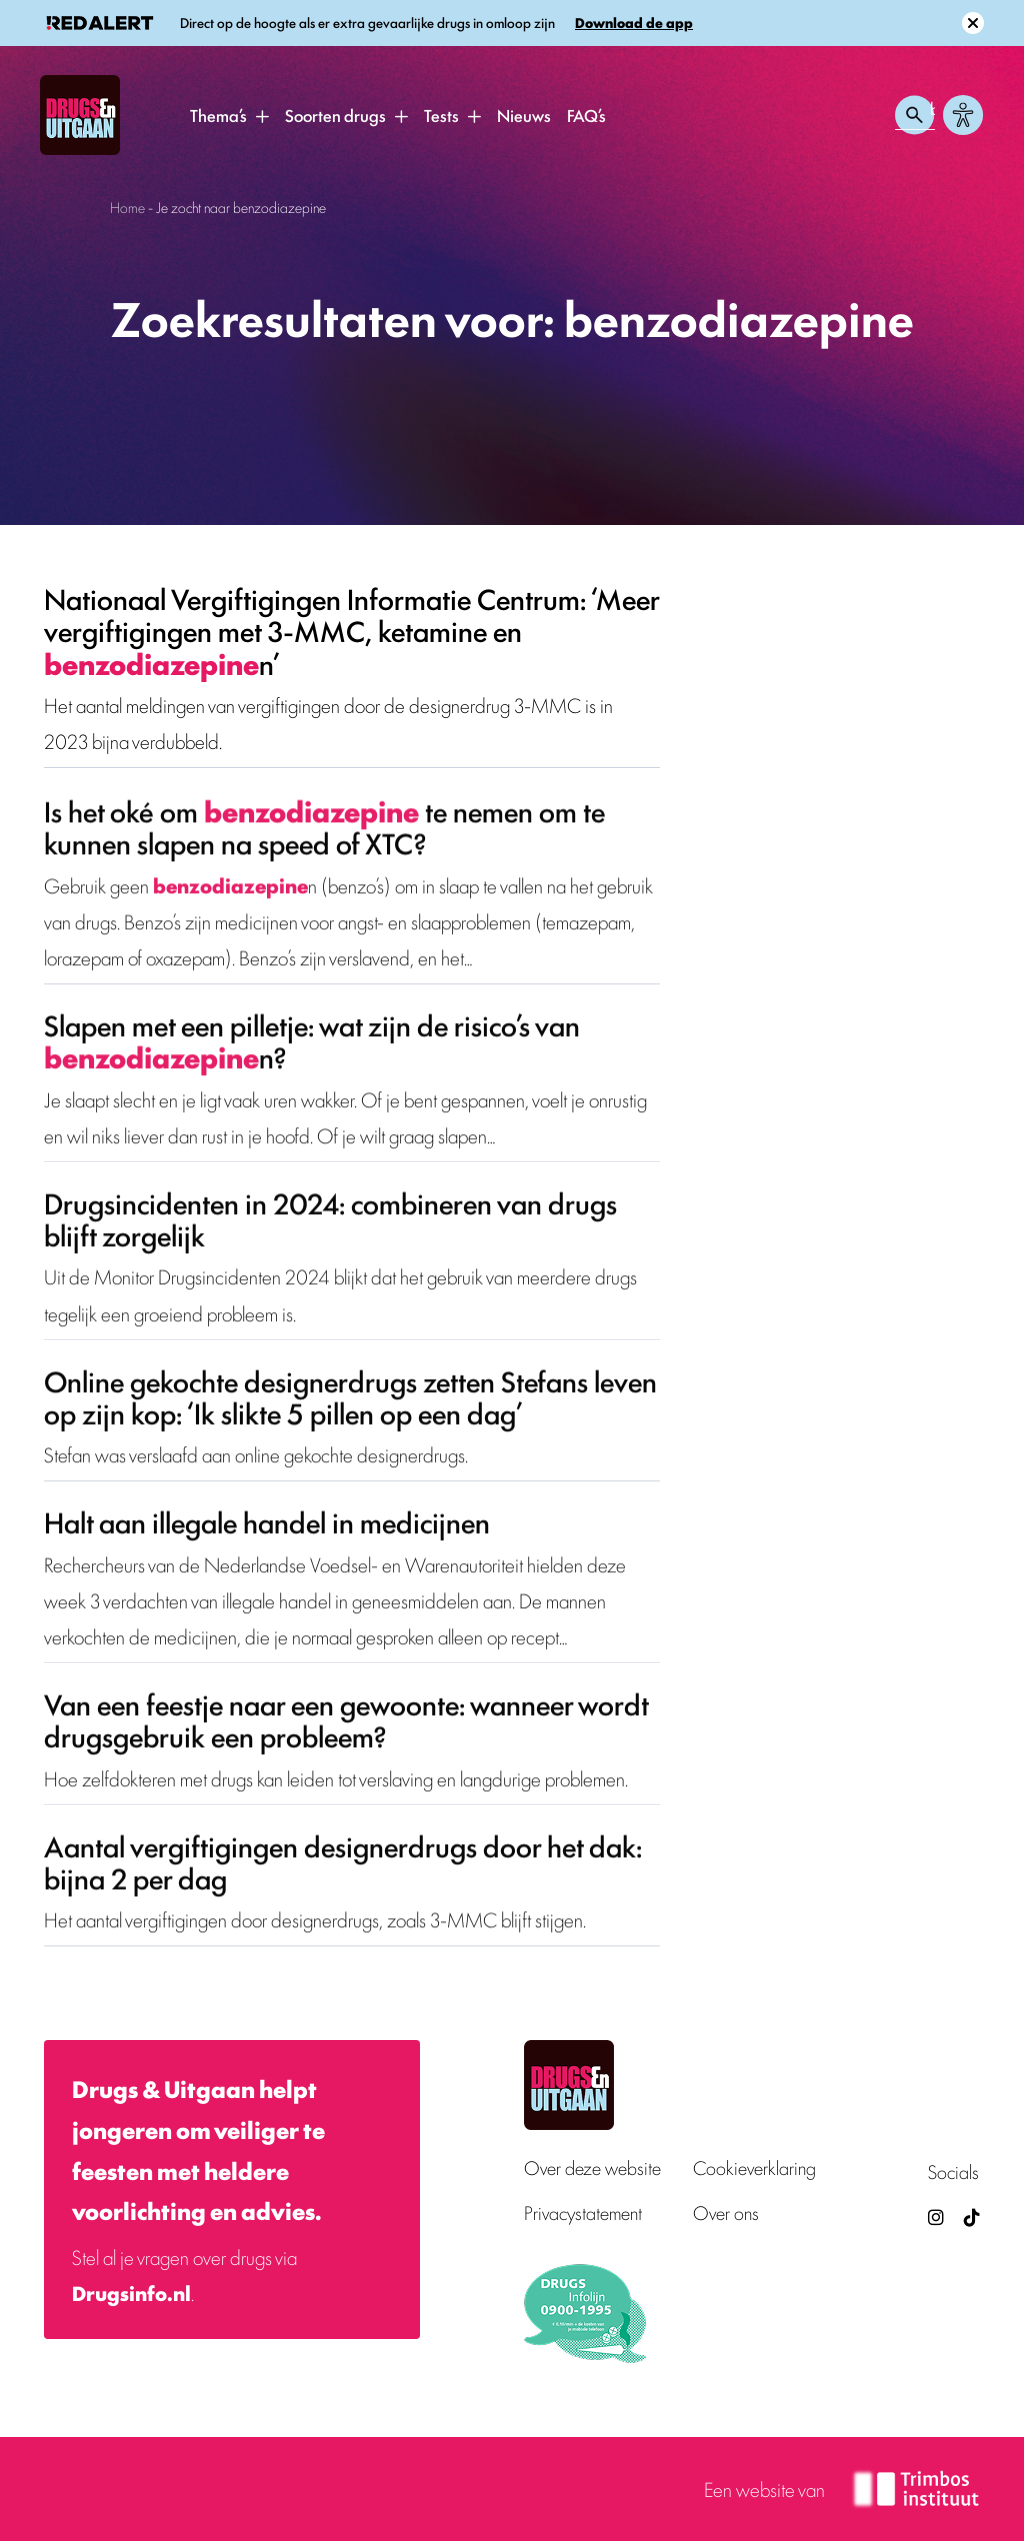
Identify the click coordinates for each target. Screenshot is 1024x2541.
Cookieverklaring (754, 2167)
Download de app (634, 22)
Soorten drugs (335, 115)
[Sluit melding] (973, 23)
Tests (441, 115)
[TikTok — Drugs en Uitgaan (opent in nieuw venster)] (970, 2216)
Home (127, 206)
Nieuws (524, 115)
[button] (262, 116)
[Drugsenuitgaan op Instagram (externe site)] (936, 2216)
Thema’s (218, 115)
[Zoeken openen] (915, 115)
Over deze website (592, 2167)
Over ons (726, 2212)
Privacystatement (583, 2212)
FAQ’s (586, 115)
